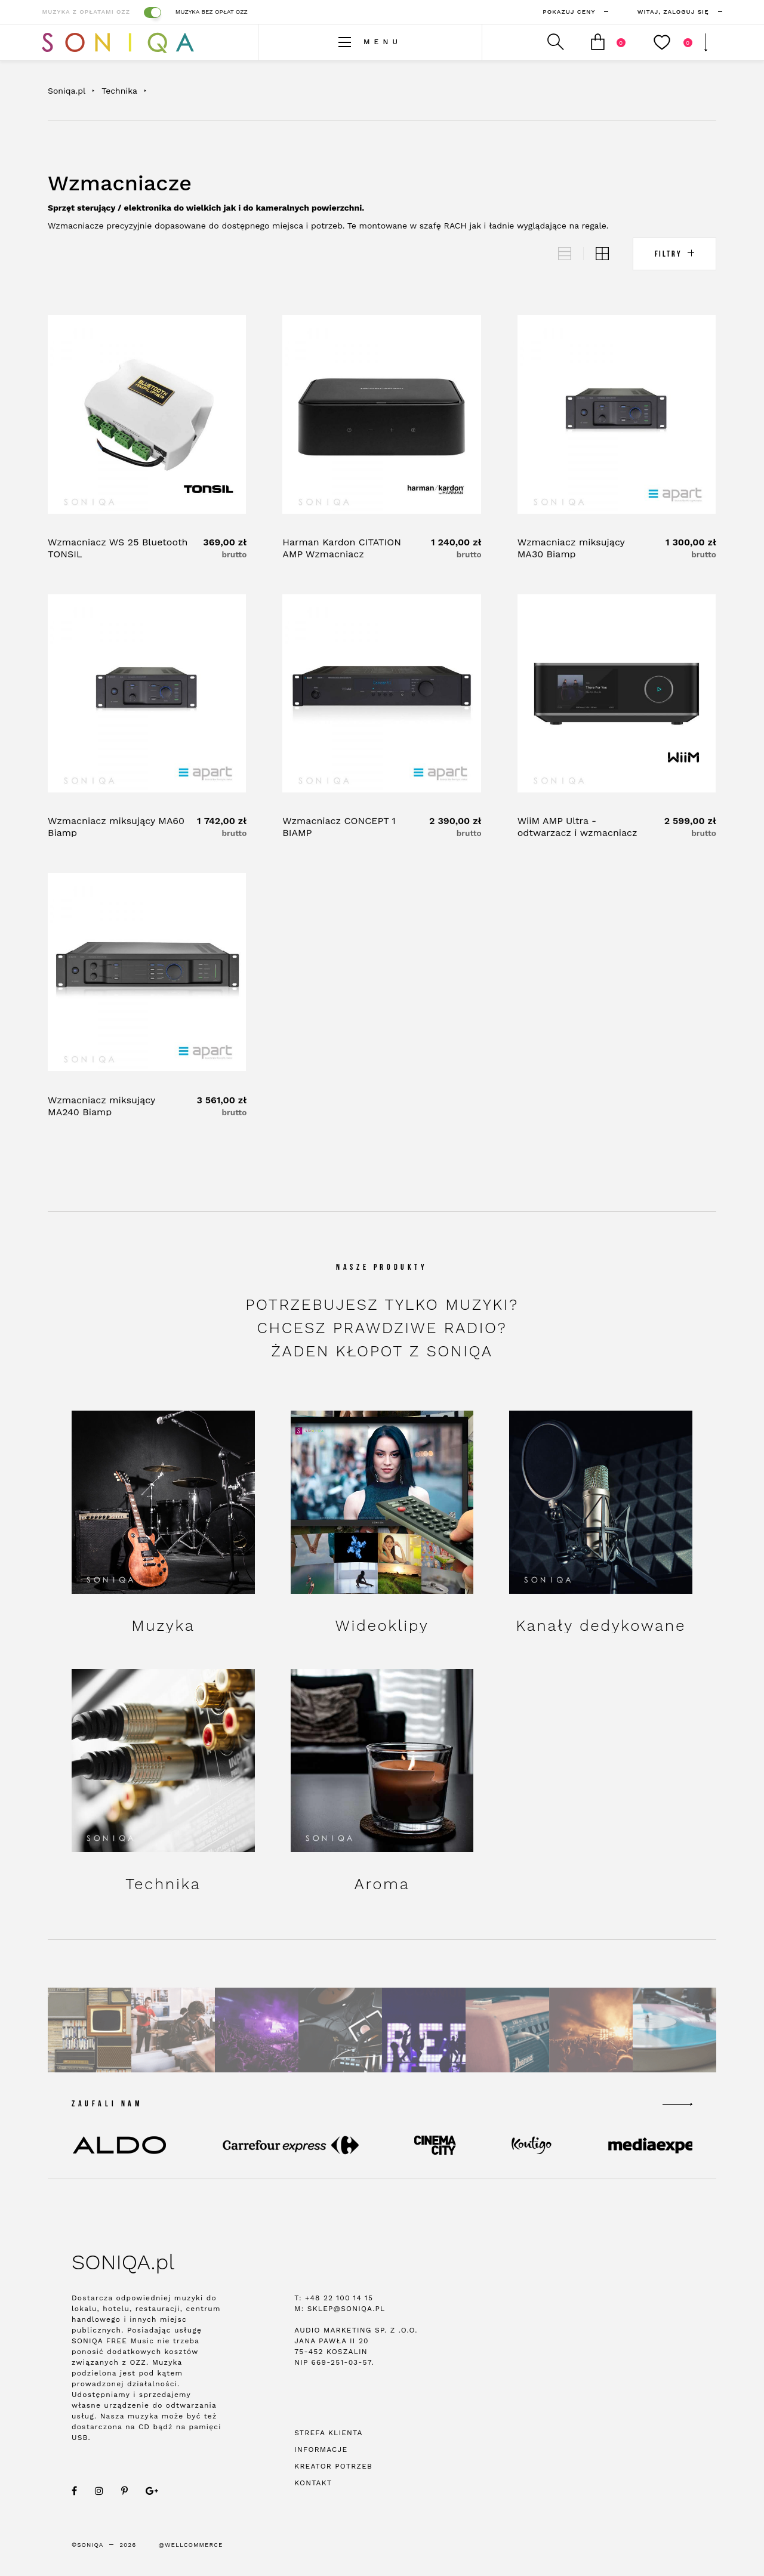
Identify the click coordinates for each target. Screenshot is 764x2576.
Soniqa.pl (66, 90)
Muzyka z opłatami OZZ (101, 11)
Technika (119, 90)
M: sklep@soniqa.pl (339, 2311)
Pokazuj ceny (561, 12)
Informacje (320, 2452)
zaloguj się (665, 12)
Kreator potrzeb (333, 2468)
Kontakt (313, 2485)
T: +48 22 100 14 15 (333, 2300)
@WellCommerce (191, 2547)
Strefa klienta (328, 2435)
